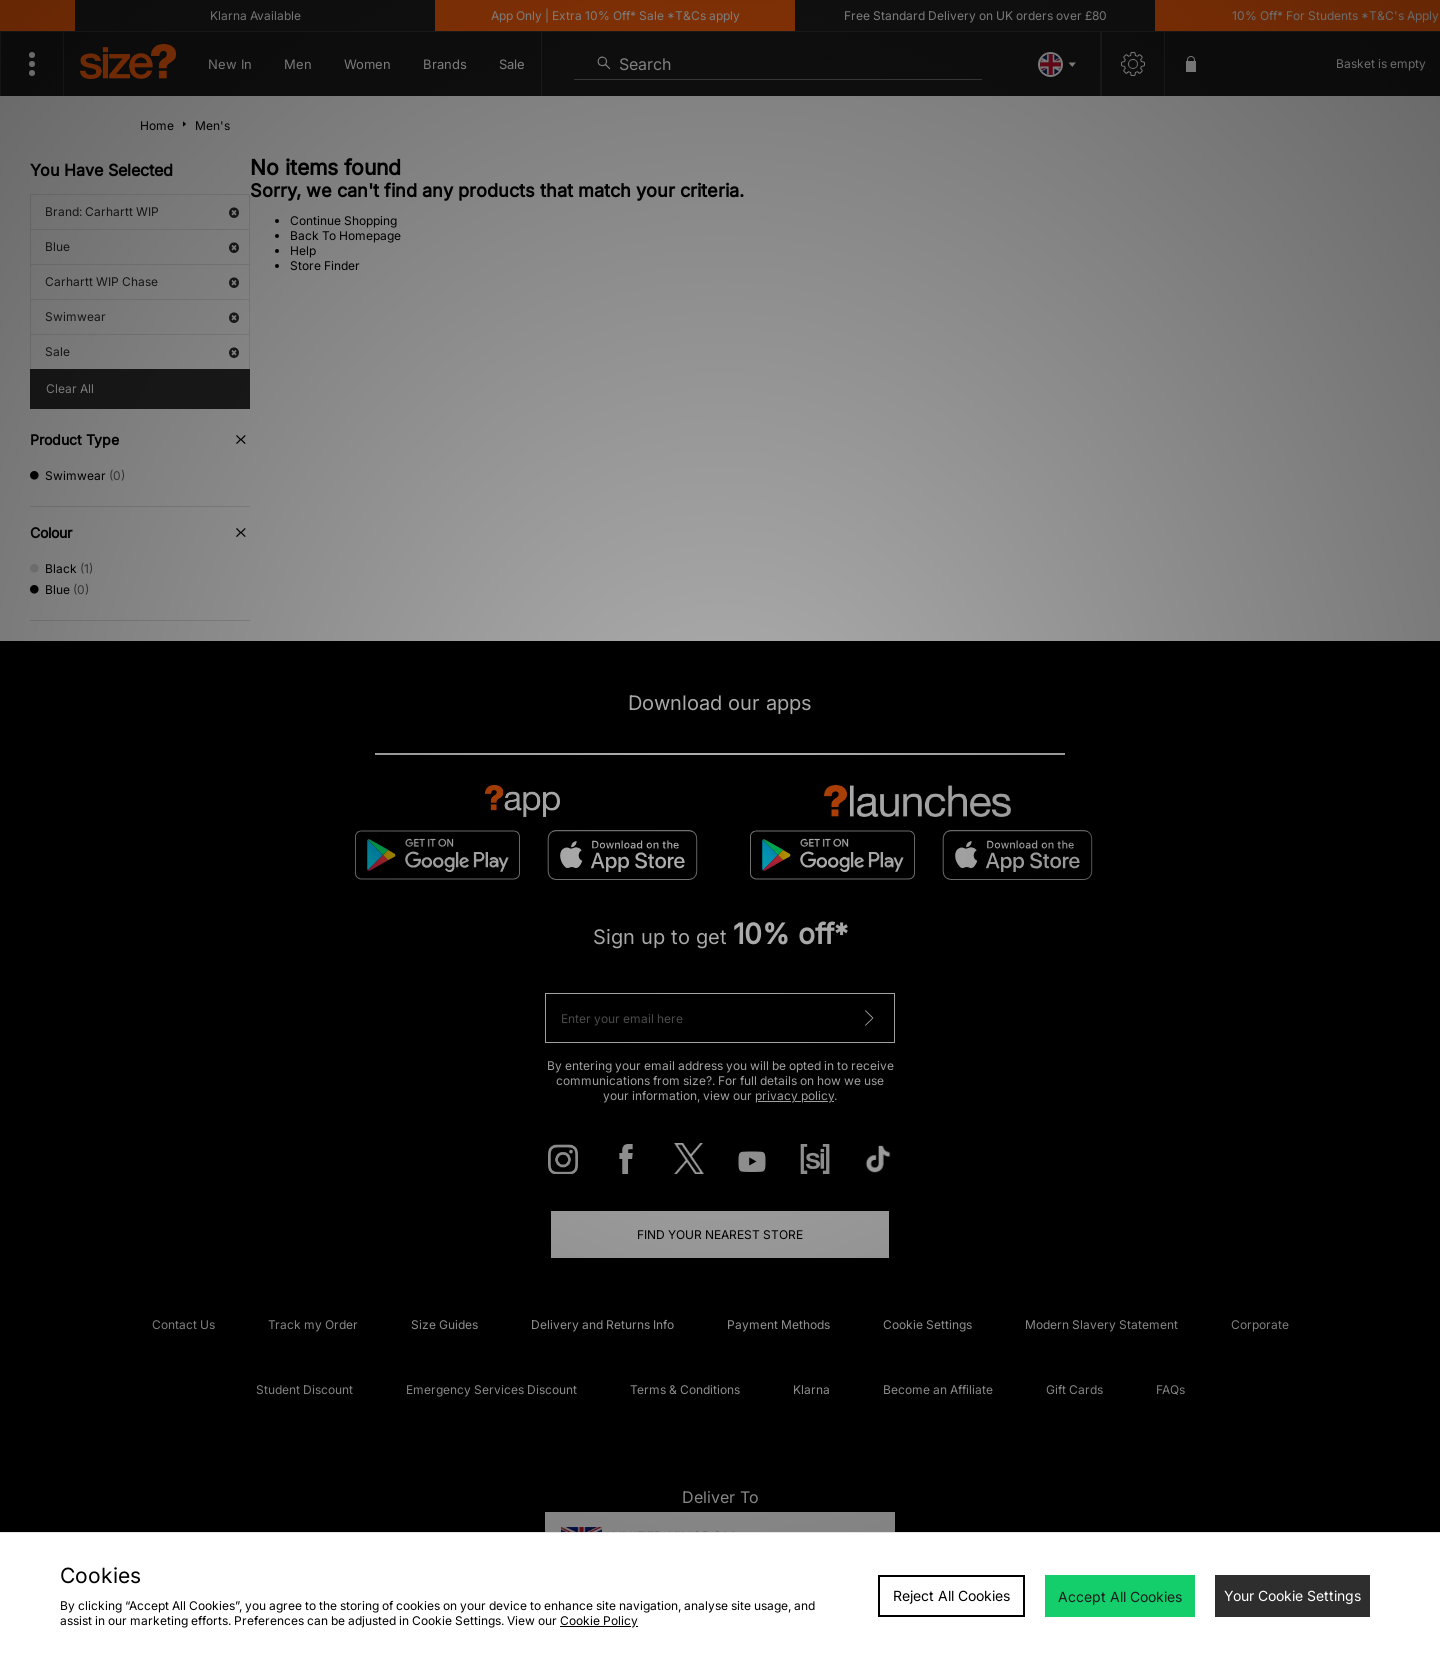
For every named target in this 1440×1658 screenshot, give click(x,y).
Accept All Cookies (1120, 1596)
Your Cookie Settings (1292, 1595)
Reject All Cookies (951, 1595)
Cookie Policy (599, 1620)
